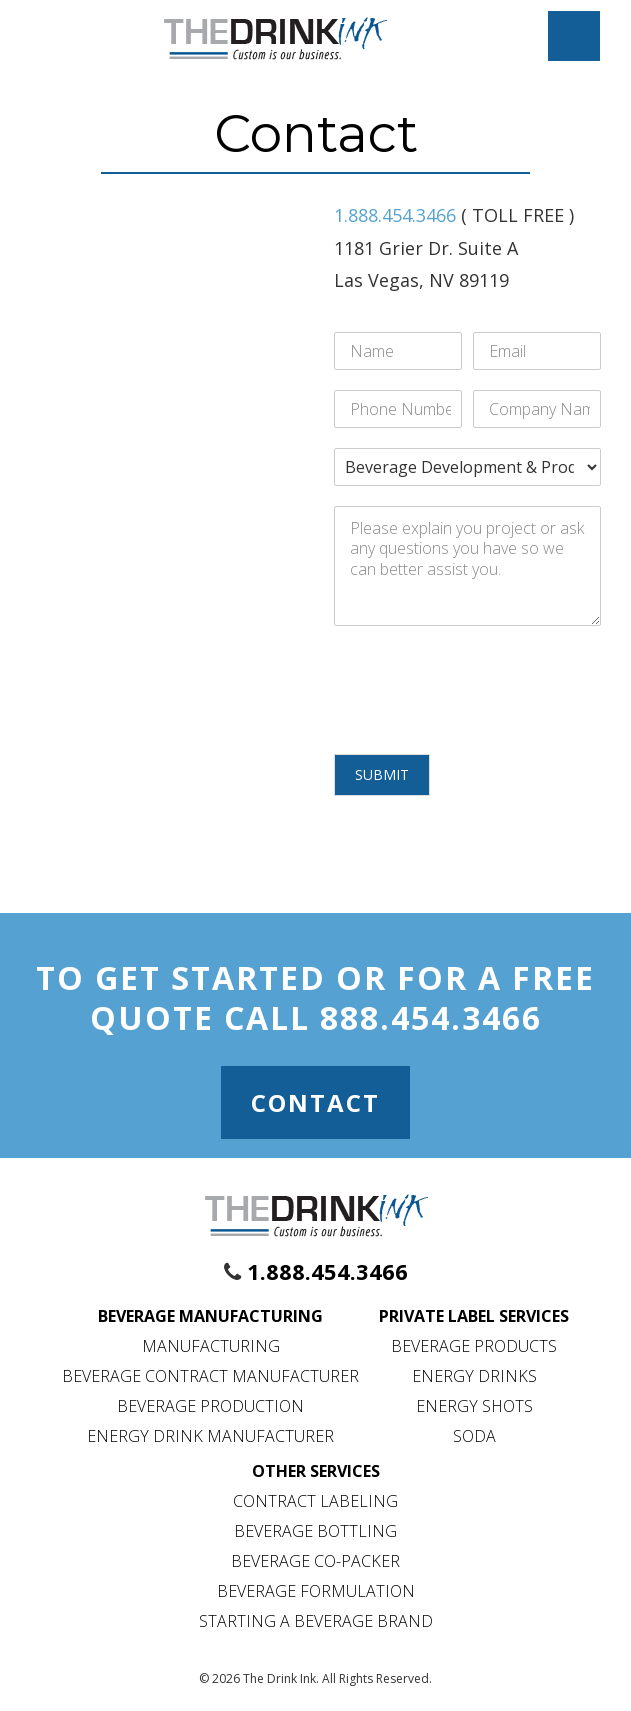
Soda (474, 1436)
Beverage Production (210, 1406)
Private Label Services (474, 1316)
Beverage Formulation (316, 1591)
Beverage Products (474, 1346)
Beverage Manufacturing (210, 1316)
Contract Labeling (315, 1501)
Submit (382, 774)
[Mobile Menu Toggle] (574, 36)
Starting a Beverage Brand (316, 1621)
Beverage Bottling (315, 1531)
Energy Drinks (474, 1376)
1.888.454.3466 (395, 215)
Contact (315, 1102)
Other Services (316, 1471)
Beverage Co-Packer (315, 1561)
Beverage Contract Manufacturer (210, 1376)
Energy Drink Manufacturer (210, 1436)
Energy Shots (474, 1406)
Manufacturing (211, 1346)
